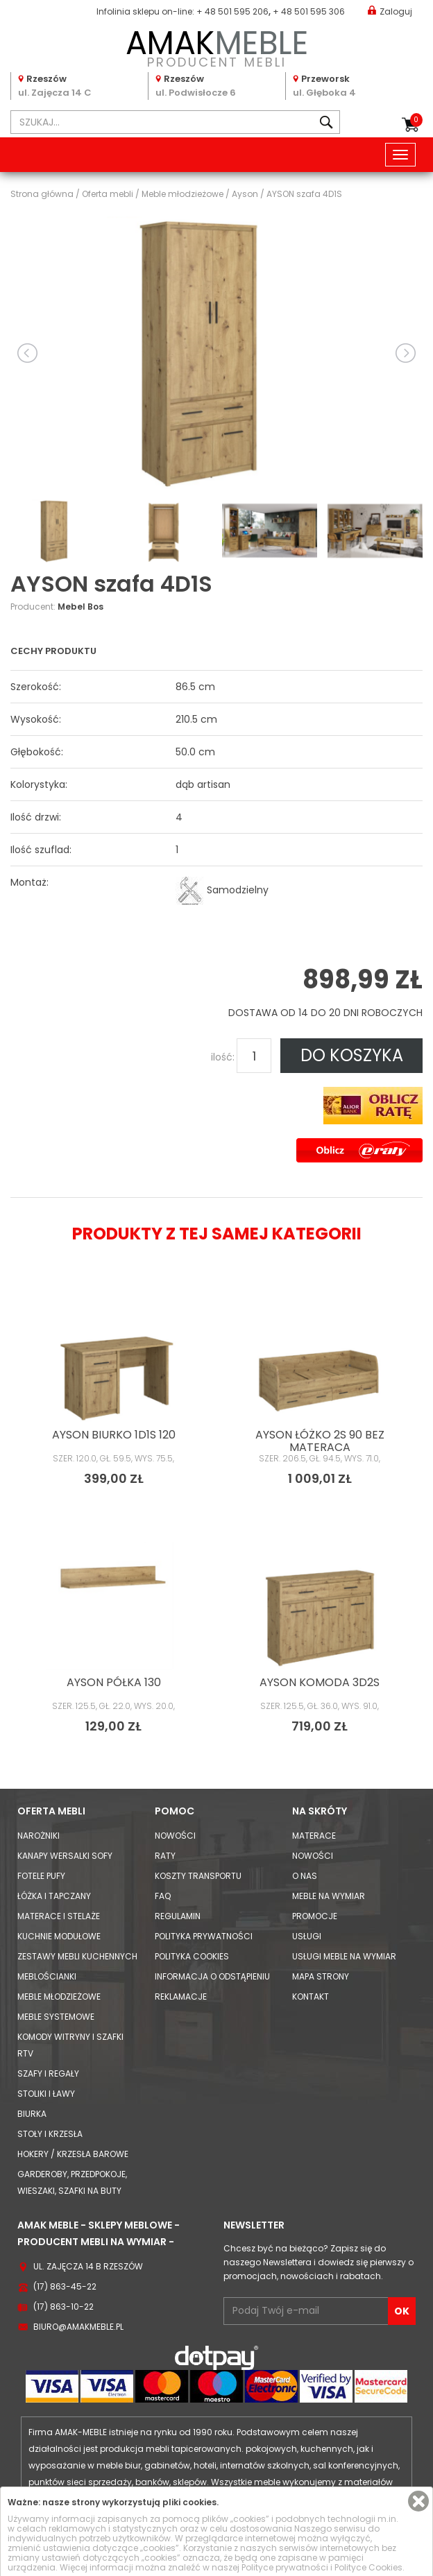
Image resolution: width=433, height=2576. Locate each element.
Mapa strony (320, 1976)
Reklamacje (181, 1996)
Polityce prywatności (284, 2567)
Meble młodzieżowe (59, 1996)
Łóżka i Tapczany (54, 1896)
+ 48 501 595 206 (232, 11)
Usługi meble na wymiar (344, 1956)
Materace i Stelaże (58, 1916)
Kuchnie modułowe (59, 1936)
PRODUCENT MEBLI (216, 46)
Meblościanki (46, 1976)
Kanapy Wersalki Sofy (64, 1856)
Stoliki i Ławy (46, 2094)
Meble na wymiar (328, 1896)
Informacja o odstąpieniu (212, 1976)
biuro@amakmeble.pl (78, 2327)
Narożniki (38, 1835)
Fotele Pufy (41, 1876)
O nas (304, 1876)
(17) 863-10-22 (63, 2306)
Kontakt (310, 1996)
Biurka (31, 2114)
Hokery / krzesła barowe (72, 2154)
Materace (314, 1835)
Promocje (314, 1916)
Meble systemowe (55, 2017)
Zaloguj (390, 10)
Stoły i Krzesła (50, 2134)
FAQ (163, 1896)
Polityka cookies (192, 1956)
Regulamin (178, 1916)
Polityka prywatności (204, 1936)
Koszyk (416, 120)
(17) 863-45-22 (64, 2286)
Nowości (175, 1835)
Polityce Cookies (368, 2567)
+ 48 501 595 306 (309, 11)
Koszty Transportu (198, 1876)
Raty (165, 1856)
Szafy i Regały (48, 2073)
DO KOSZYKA (351, 1055)
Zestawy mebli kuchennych (77, 1956)
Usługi (306, 1936)
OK (401, 2311)
